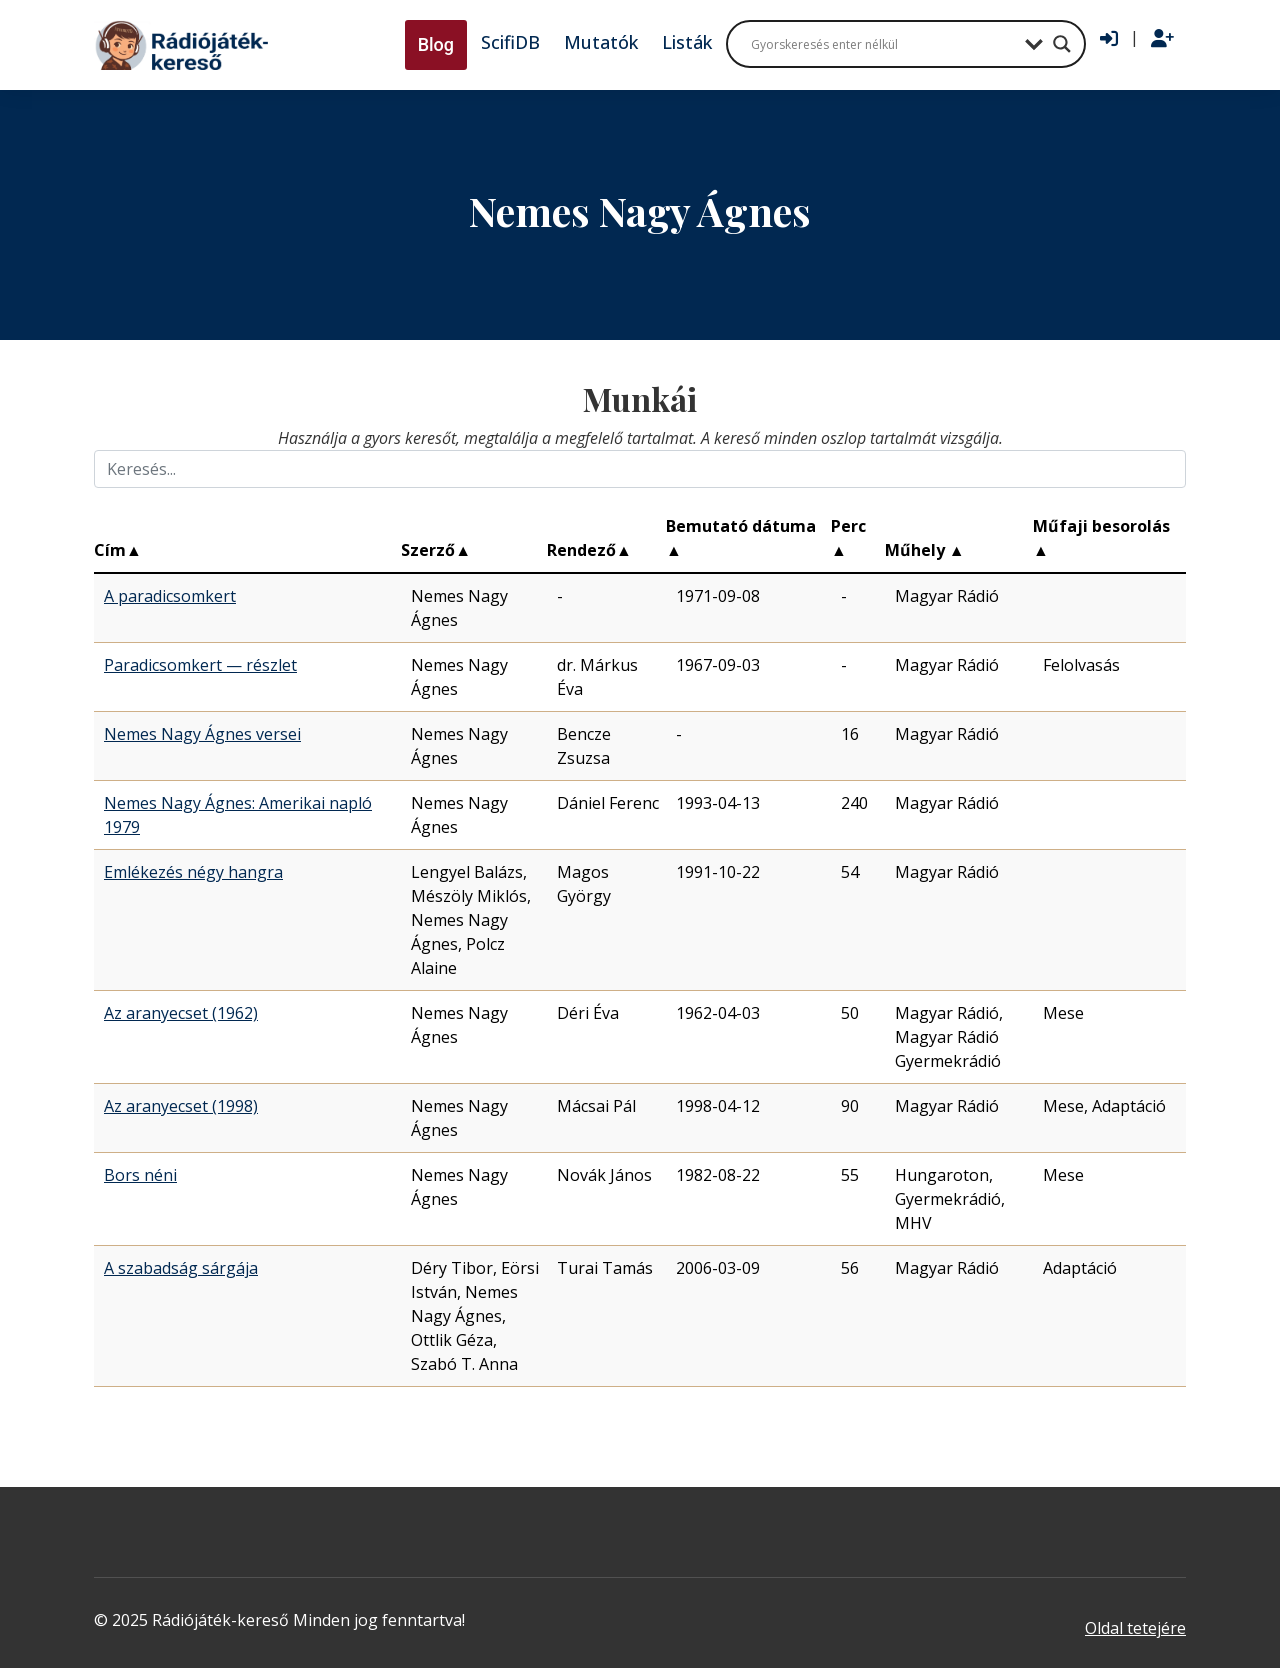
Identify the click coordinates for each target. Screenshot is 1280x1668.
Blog (436, 44)
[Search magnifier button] (1062, 44)
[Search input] (883, 44)
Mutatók (601, 42)
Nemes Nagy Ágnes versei (202, 734)
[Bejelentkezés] (1109, 39)
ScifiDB (510, 42)
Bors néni (140, 1175)
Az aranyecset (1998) (181, 1106)
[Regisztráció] (1162, 39)
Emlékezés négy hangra (193, 872)
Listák (687, 42)
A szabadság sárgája (181, 1268)
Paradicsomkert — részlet (200, 665)
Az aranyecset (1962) (181, 1013)
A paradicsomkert (170, 596)
